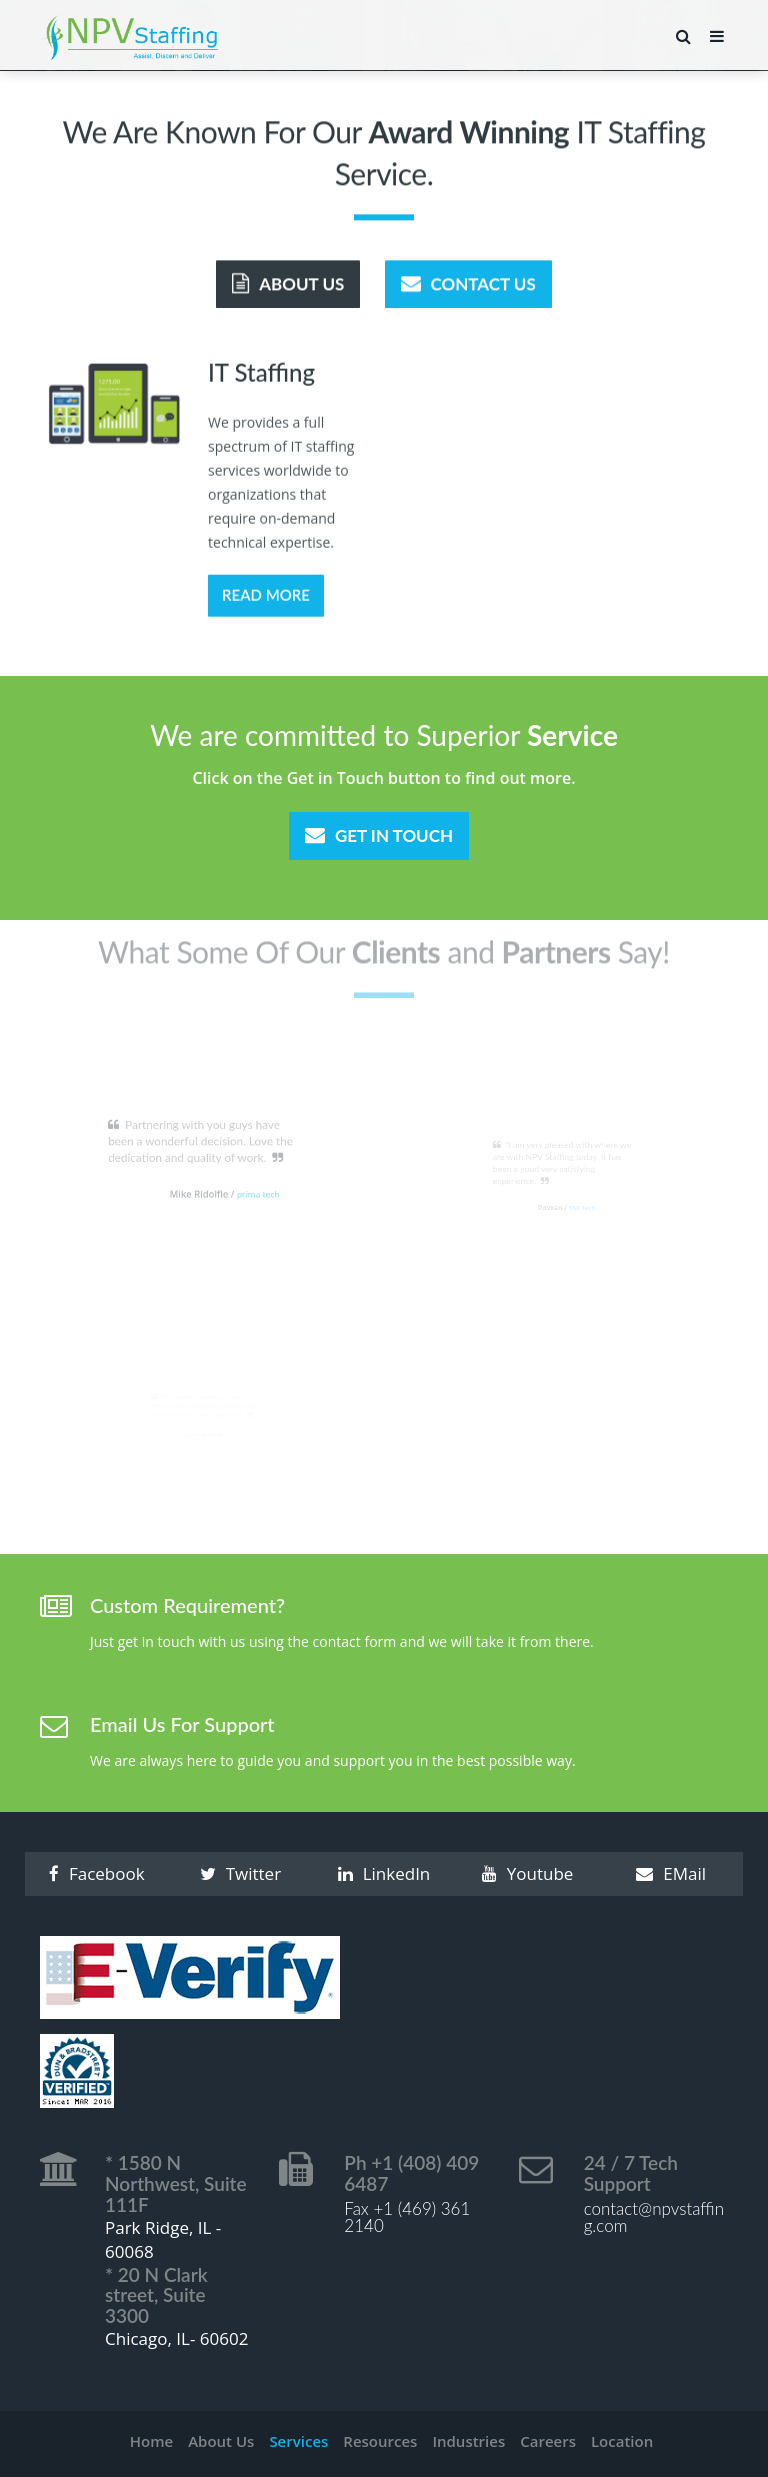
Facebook (97, 1873)
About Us (288, 281)
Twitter (240, 1873)
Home (151, 2441)
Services (298, 2441)
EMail (671, 1873)
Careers (548, 2441)
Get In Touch (379, 835)
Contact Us (468, 281)
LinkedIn (384, 1873)
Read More (266, 597)
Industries (468, 2441)
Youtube (528, 1873)
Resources (380, 2441)
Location (622, 2441)
